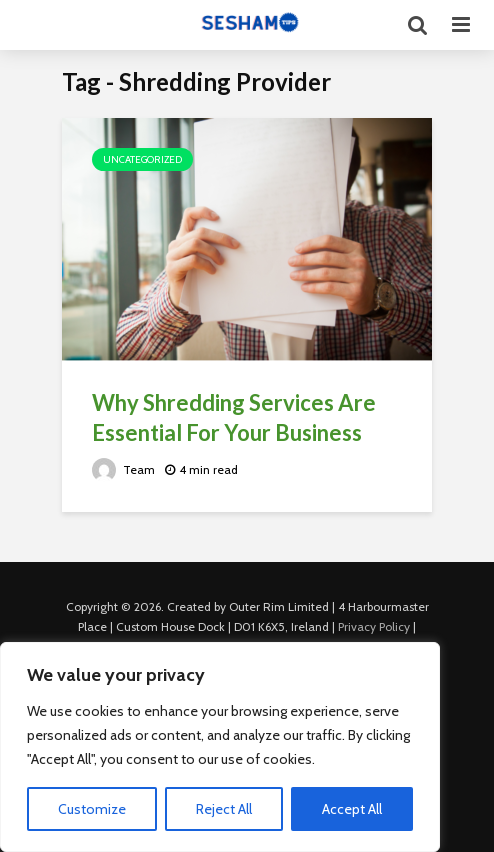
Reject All (224, 809)
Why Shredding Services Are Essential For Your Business (234, 417)
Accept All (352, 809)
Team (123, 469)
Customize (92, 809)
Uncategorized (142, 159)
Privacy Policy (374, 626)
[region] (220, 747)
